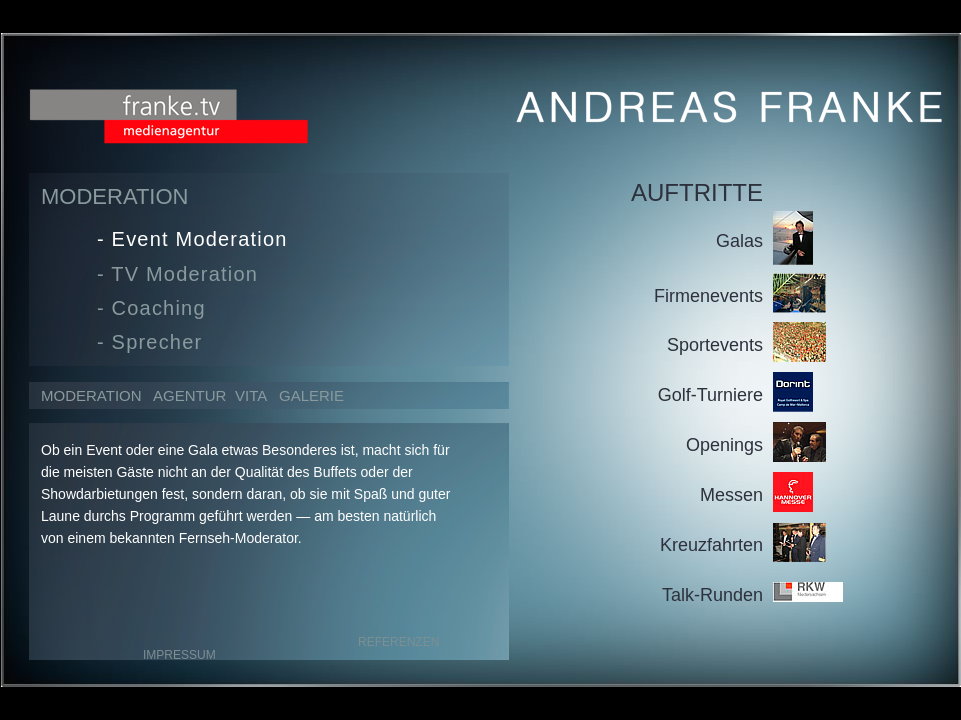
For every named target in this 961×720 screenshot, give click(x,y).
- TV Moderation (177, 274)
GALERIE (311, 395)
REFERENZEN (398, 642)
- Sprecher (149, 342)
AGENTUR (188, 395)
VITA (251, 395)
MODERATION (91, 395)
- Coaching (151, 308)
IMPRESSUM (179, 655)
